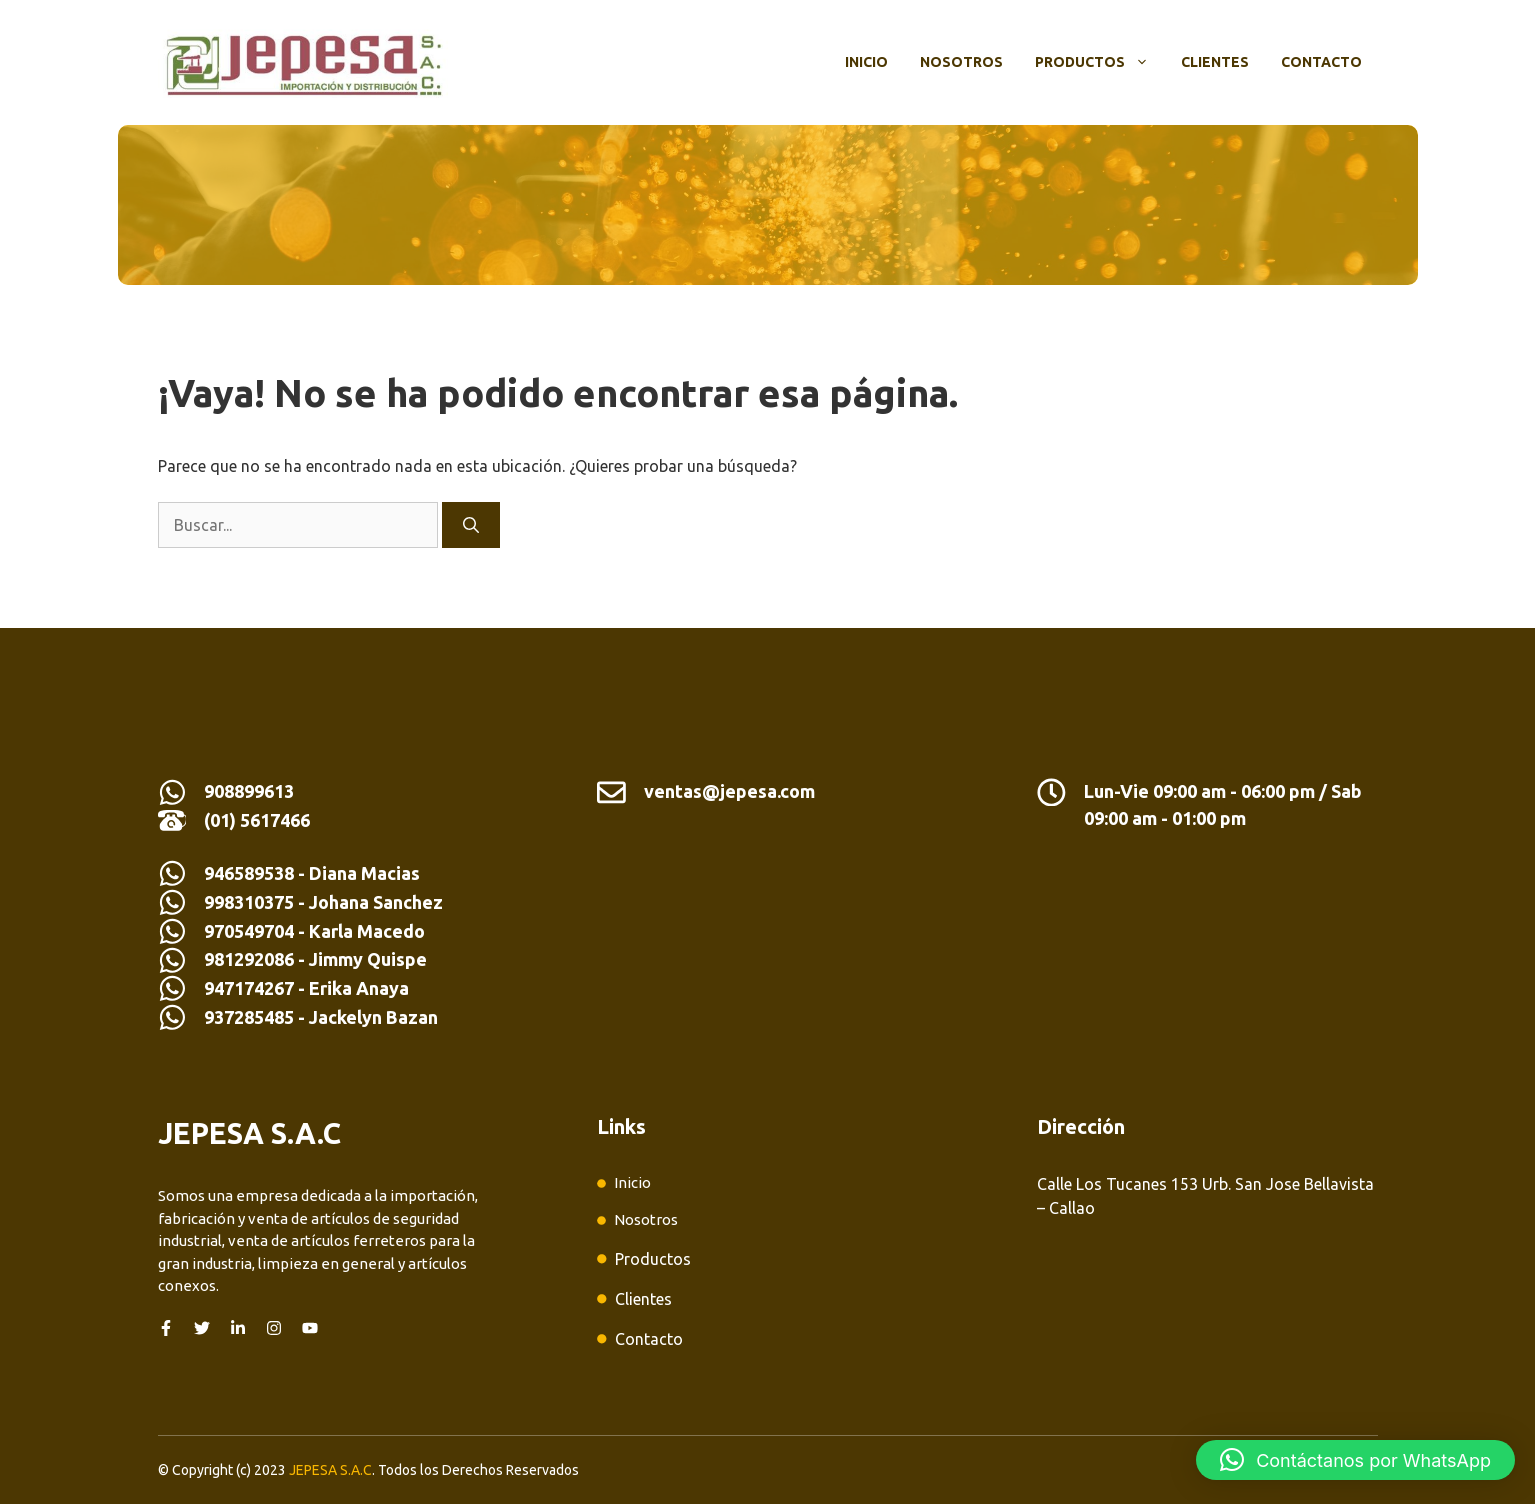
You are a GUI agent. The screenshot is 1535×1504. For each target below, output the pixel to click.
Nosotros (961, 62)
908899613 (249, 791)
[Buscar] (471, 525)
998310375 (251, 902)
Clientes (1215, 62)
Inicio (866, 62)
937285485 (249, 1017)
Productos (1100, 62)
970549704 (249, 931)
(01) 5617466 (257, 820)
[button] (1355, 1460)
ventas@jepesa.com (729, 791)
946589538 (249, 873)
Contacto (1321, 62)
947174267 (249, 988)
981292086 (249, 959)
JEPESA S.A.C (330, 1470)
